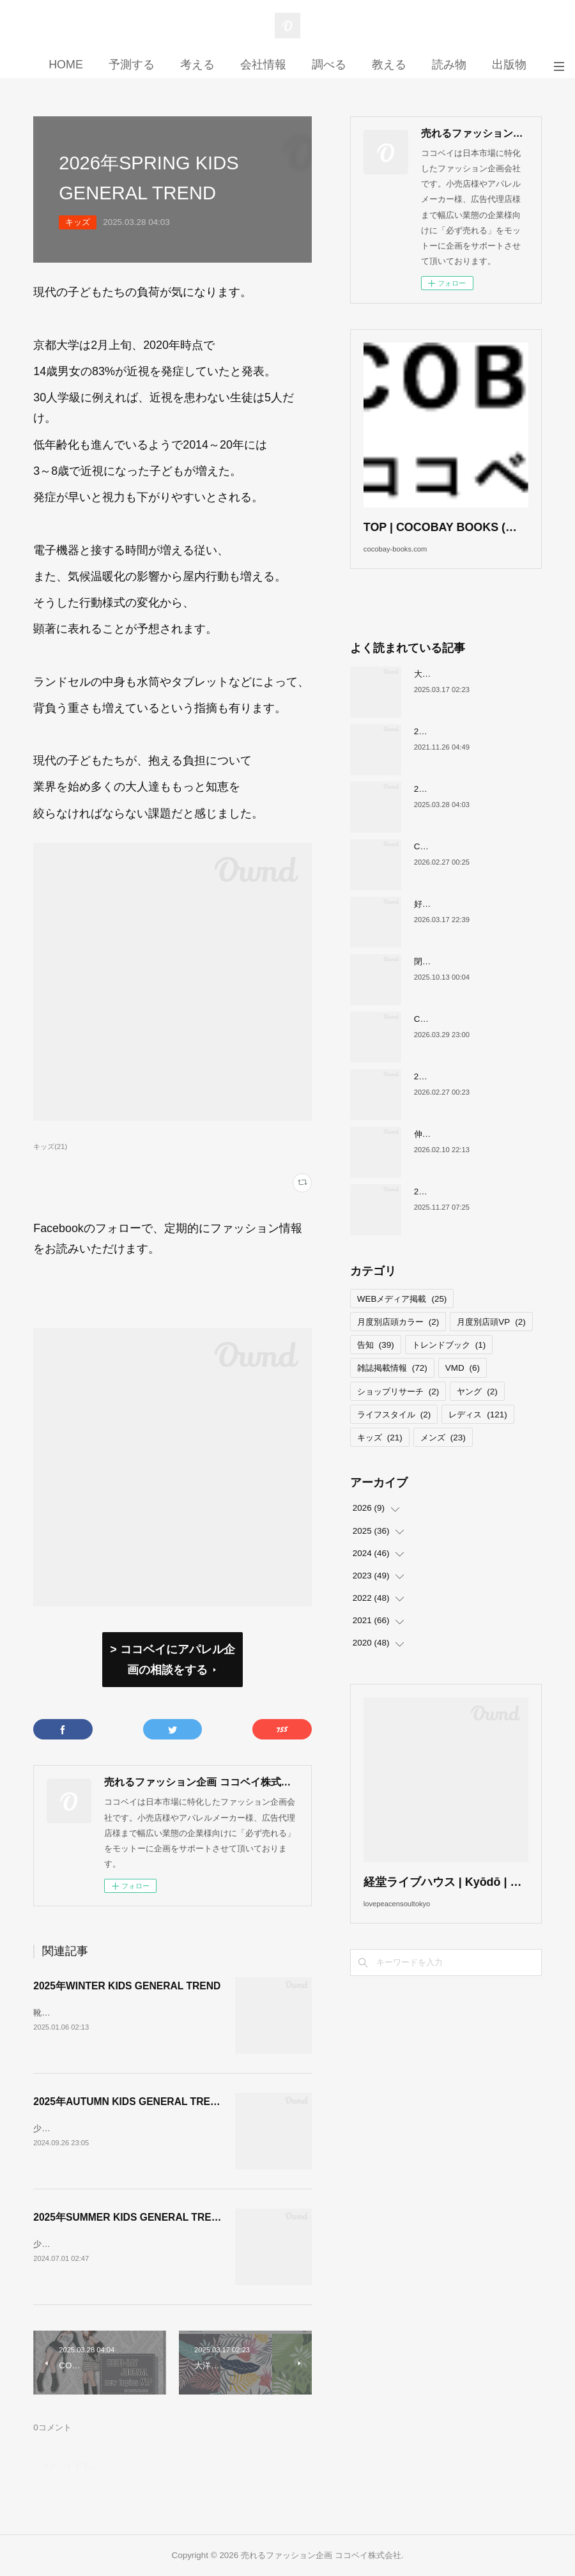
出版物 (509, 64)
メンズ (443, 1457)
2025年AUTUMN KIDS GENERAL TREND (128, 2101)
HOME (66, 64)
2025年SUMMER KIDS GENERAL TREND (129, 2217)
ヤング (477, 1410)
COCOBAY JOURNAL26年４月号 (477, 1038)
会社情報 (263, 64)
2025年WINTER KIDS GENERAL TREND (126, 1985)
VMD (462, 1387)
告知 (375, 1364)
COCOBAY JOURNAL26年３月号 (477, 865)
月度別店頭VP (491, 1341)
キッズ (77, 222)
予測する (132, 64)
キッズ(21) (50, 1146)
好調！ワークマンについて (464, 923)
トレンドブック (449, 1364)
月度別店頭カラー (398, 1341)
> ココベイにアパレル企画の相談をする (172, 1659)
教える (389, 64)
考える (197, 64)
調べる (329, 64)
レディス (477, 1433)
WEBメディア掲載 (402, 1318)
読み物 (449, 64)
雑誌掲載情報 (392, 1387)
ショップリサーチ (398, 1410)
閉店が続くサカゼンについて (468, 980)
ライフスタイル (394, 1433)
